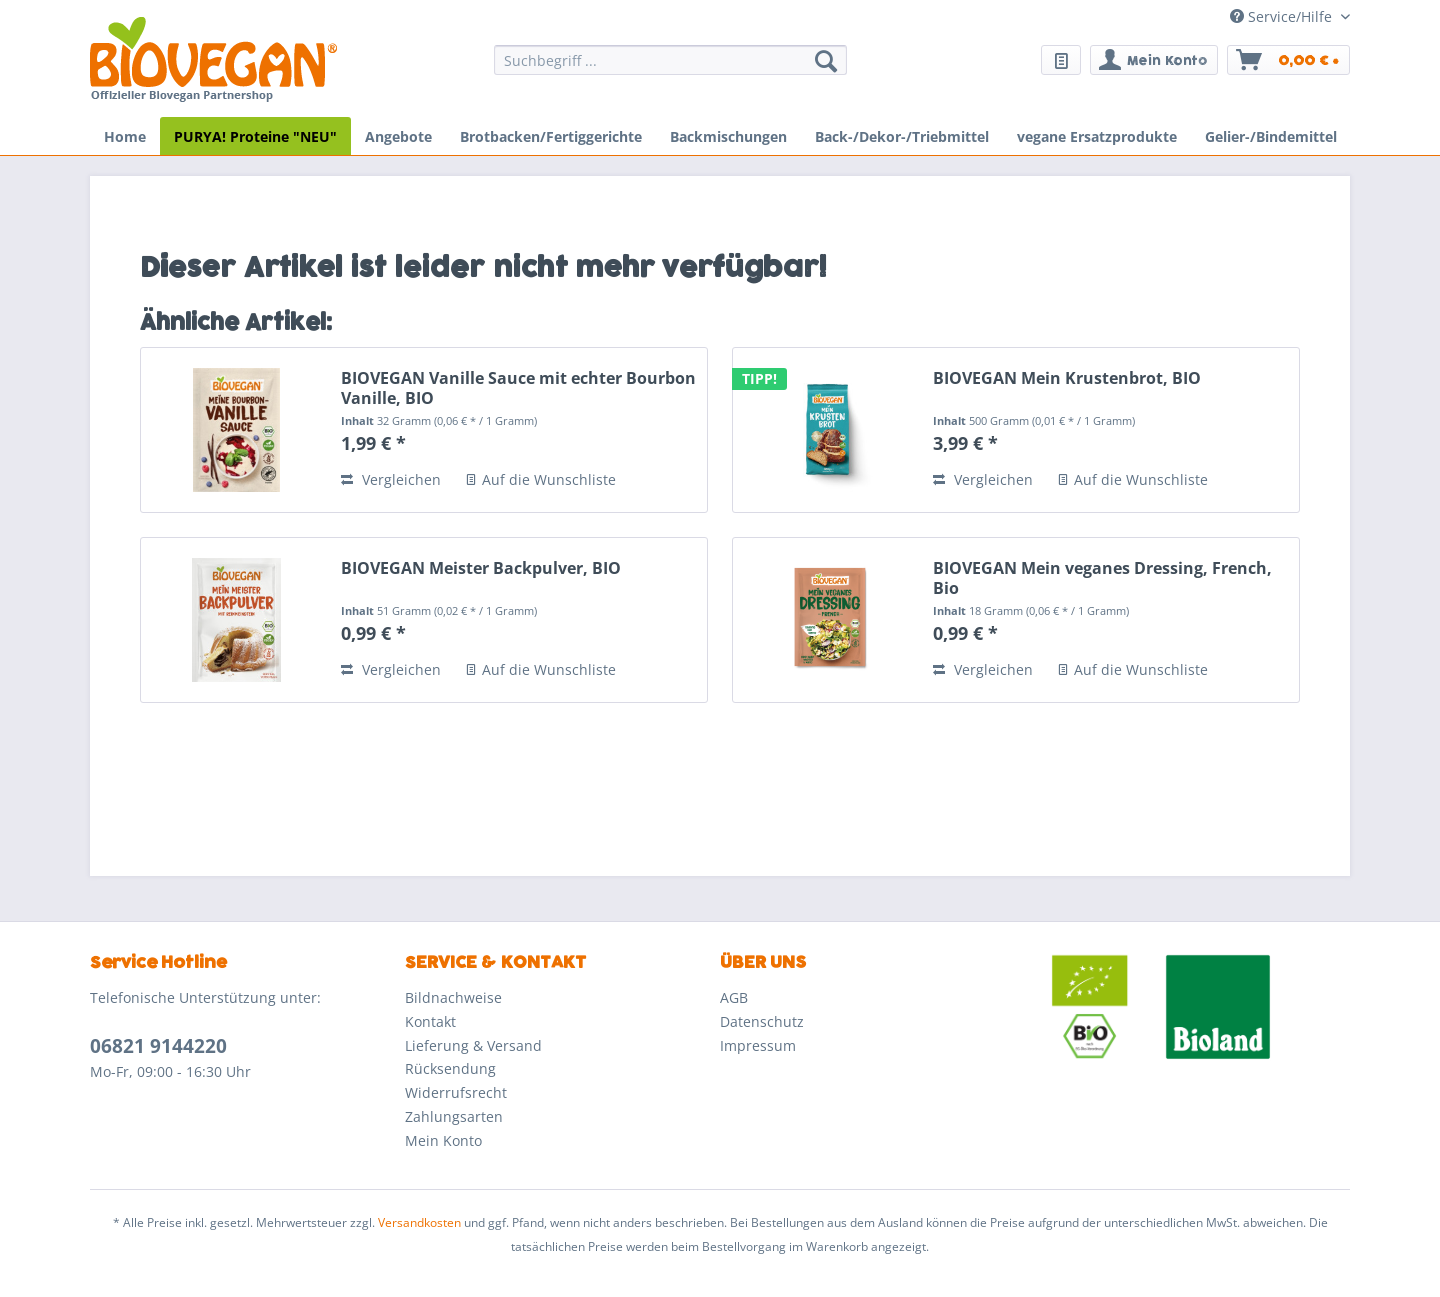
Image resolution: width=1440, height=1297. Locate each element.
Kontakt (430, 1021)
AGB (734, 997)
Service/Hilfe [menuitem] (1283, 16)
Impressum (758, 1045)
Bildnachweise (453, 997)
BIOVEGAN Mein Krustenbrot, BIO (1067, 378)
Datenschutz (762, 1021)
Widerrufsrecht (456, 1092)
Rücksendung (450, 1068)
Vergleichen (391, 479)
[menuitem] (670, 69)
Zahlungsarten (454, 1116)
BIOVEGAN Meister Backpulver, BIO (481, 568)
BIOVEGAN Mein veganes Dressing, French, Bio (1102, 578)
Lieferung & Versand (473, 1045)
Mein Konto (443, 1140)
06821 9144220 (158, 1046)
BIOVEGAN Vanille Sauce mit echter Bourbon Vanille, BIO (518, 388)
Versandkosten (419, 1222)
